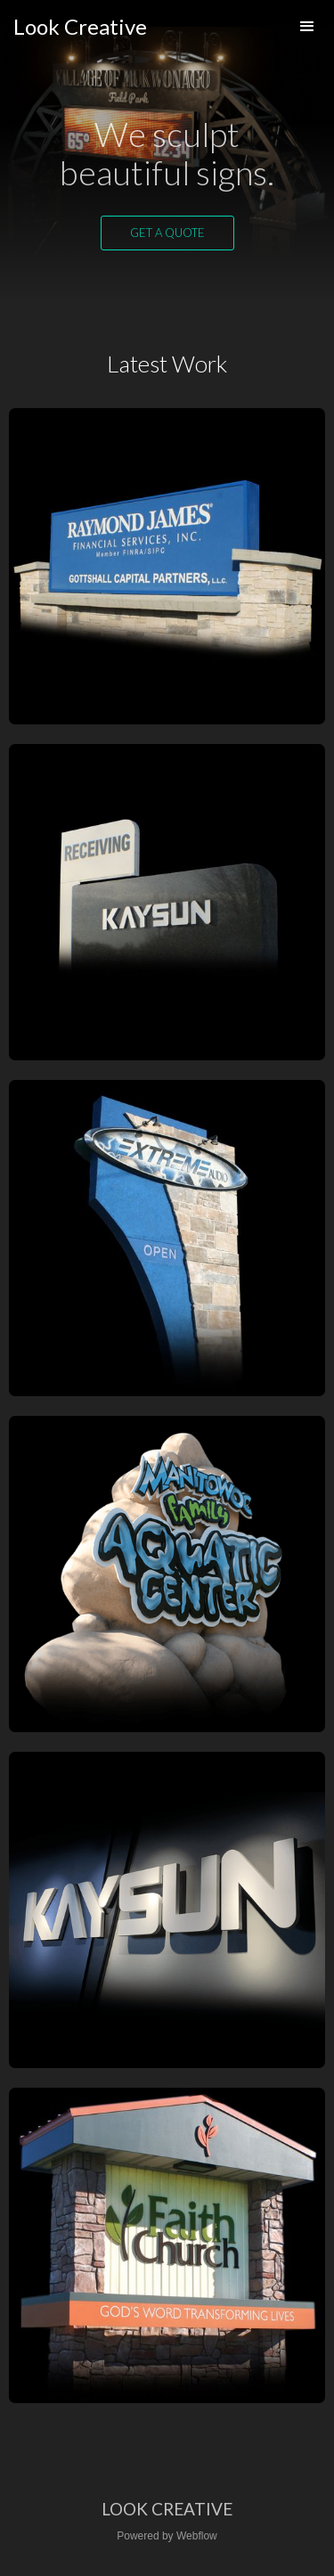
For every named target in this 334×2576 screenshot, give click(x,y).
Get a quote (167, 232)
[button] (307, 26)
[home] (80, 26)
